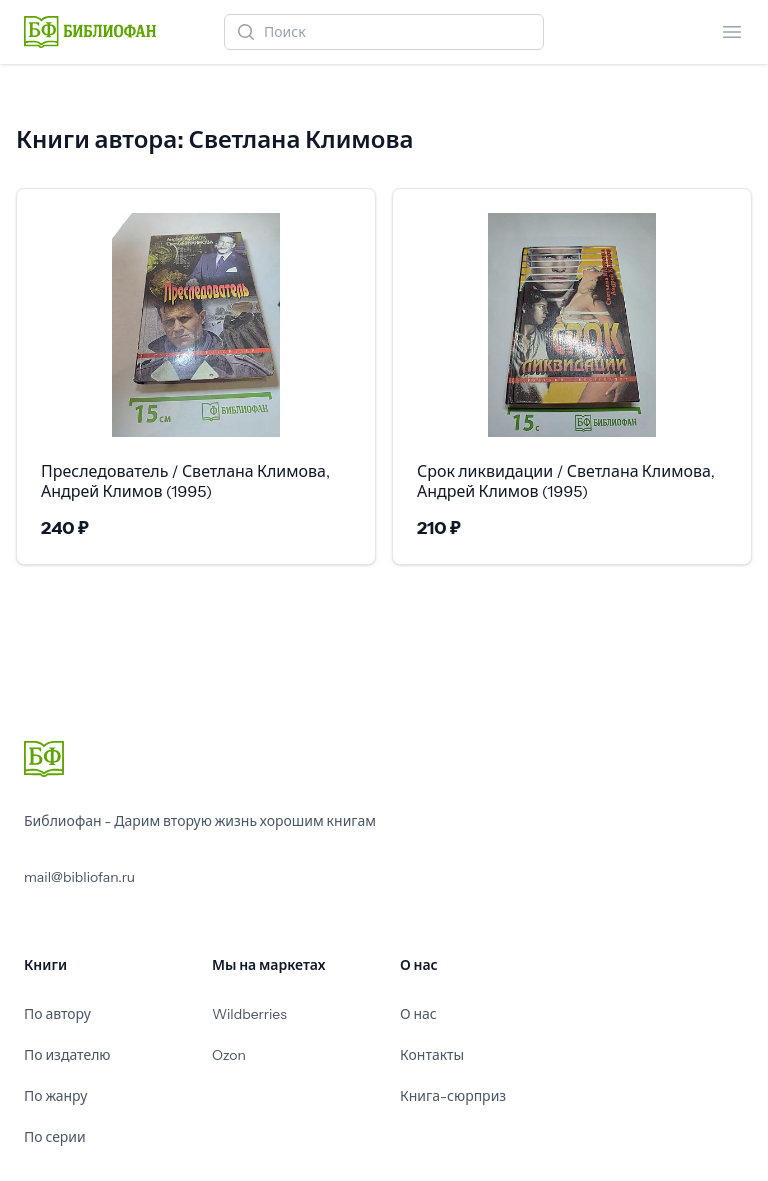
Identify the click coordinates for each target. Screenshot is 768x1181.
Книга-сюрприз (453, 1096)
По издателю (67, 1055)
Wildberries (249, 1014)
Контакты (432, 1055)
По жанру (55, 1096)
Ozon (229, 1055)
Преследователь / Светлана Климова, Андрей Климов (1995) (185, 481)
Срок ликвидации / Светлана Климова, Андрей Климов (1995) (566, 481)
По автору (57, 1014)
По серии (55, 1137)
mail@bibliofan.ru (79, 877)
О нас (418, 1014)
